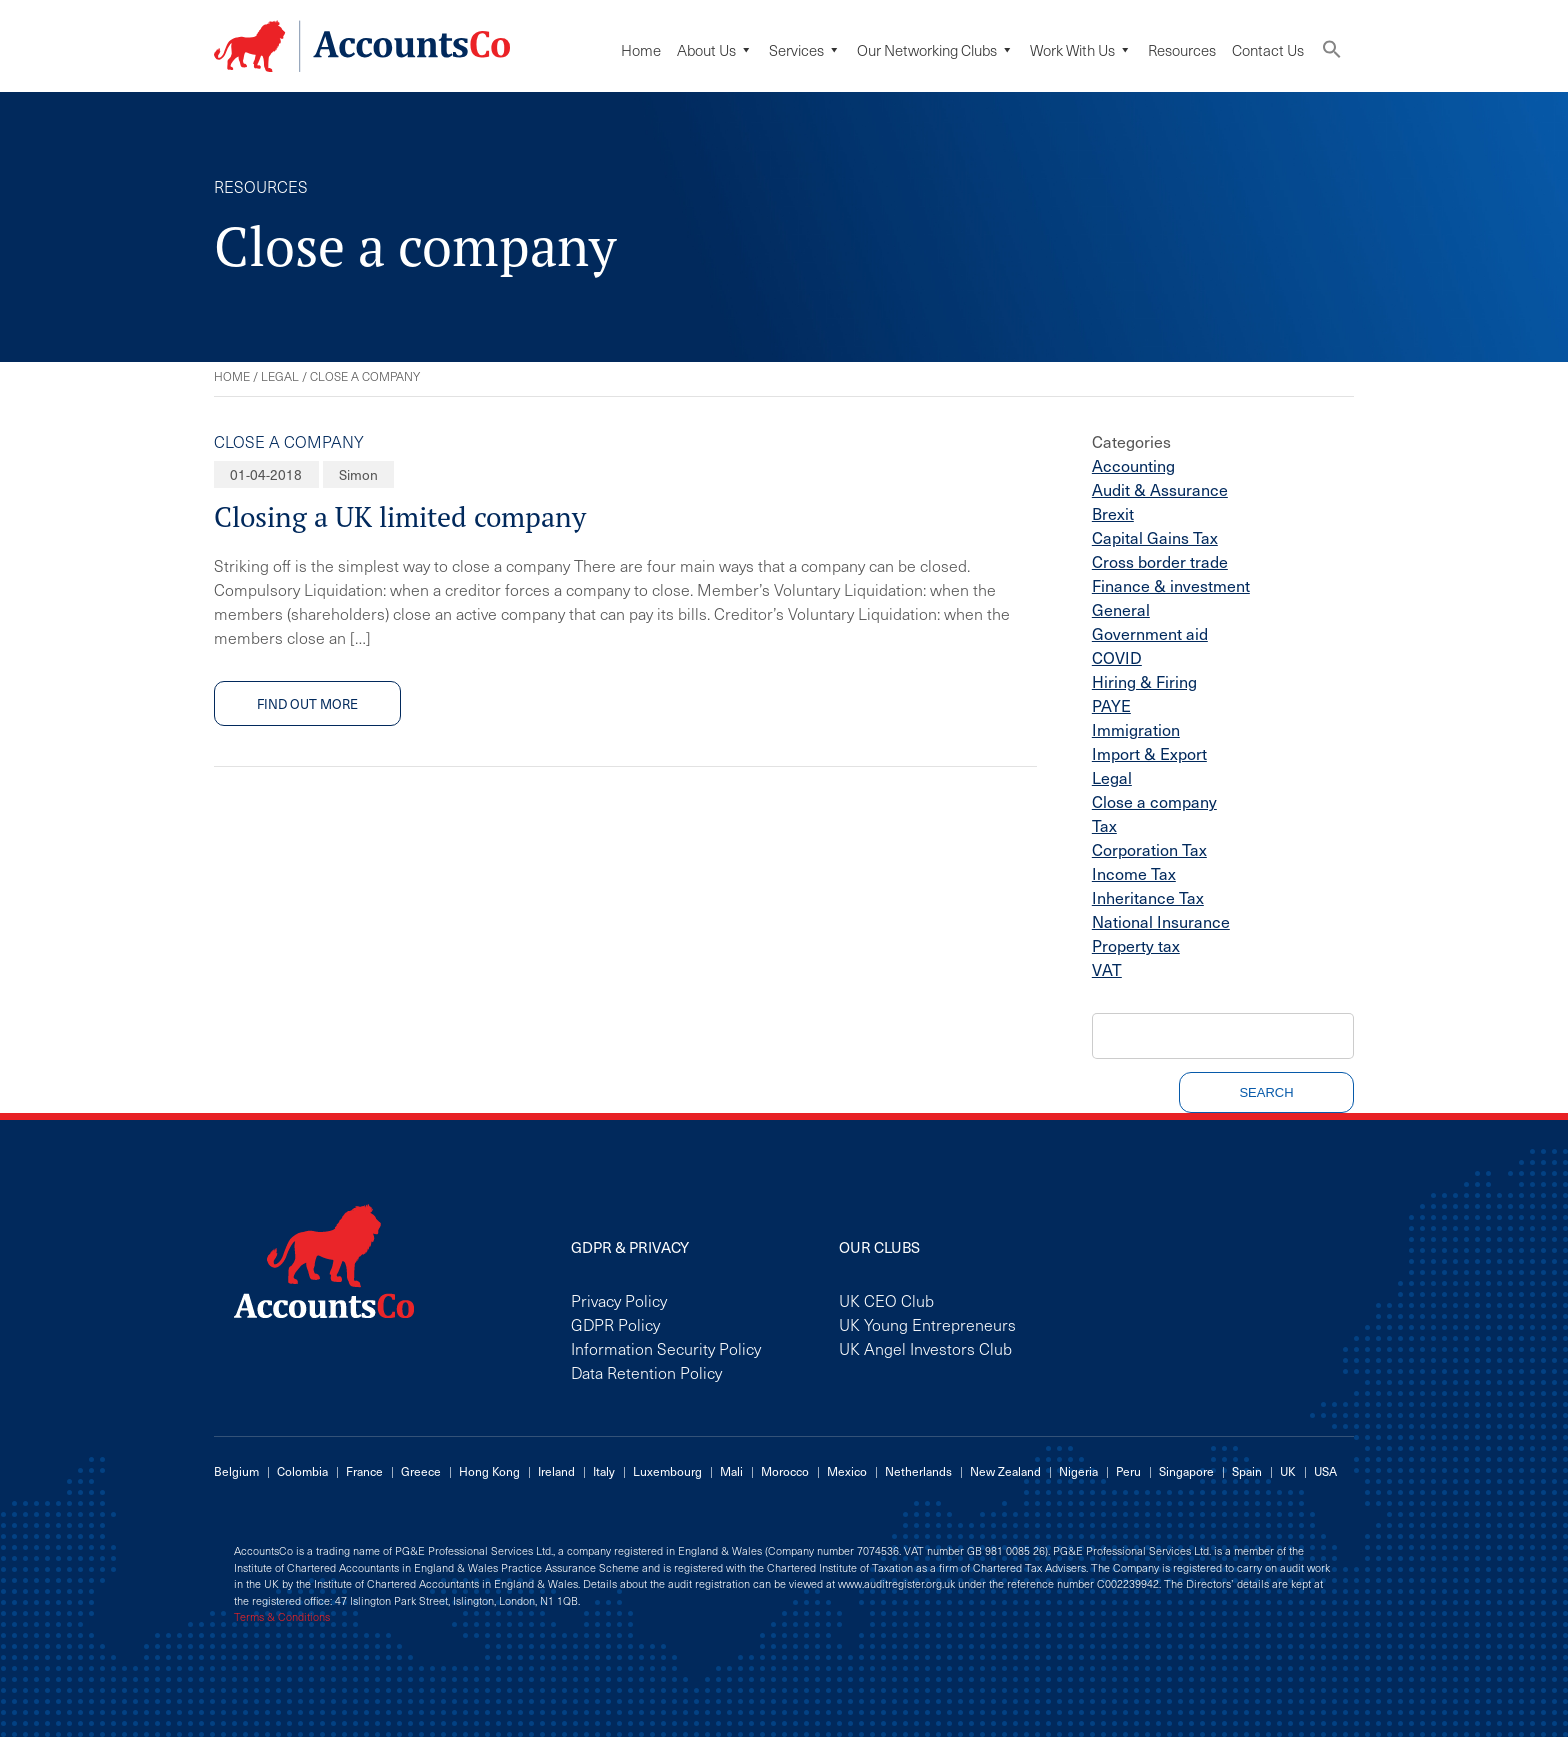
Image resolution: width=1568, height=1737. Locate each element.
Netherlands (918, 1471)
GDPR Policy (615, 1324)
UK (1288, 1471)
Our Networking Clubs (935, 50)
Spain (1247, 1471)
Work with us (1081, 50)
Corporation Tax (1149, 849)
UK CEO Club (886, 1300)
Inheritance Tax (1148, 897)
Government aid (1150, 633)
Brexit (1113, 513)
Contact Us (1268, 50)
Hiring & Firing (1144, 681)
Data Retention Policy (646, 1372)
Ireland (556, 1471)
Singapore (1186, 1471)
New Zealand (1005, 1471)
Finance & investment (1171, 585)
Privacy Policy (619, 1300)
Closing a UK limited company (400, 516)
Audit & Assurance (1160, 489)
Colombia (302, 1471)
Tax (1104, 825)
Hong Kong (489, 1471)
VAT (1107, 969)
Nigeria (1078, 1471)
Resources (1182, 50)
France (364, 1471)
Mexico (847, 1471)
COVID (1117, 657)
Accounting (1133, 465)
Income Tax (1134, 873)
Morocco (785, 1471)
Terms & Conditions (282, 1617)
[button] (1332, 53)
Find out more (307, 703)
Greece (421, 1471)
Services (805, 50)
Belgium (236, 1471)
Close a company (289, 441)
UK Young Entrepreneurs (927, 1324)
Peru (1128, 1471)
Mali (731, 1471)
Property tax (1136, 945)
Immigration (1136, 729)
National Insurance (1161, 921)
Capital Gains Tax (1155, 537)
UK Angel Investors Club (925, 1348)
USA (1325, 1471)
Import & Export (1149, 753)
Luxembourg (667, 1471)
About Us (715, 50)
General (1121, 609)
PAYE (1111, 705)
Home (641, 50)
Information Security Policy (666, 1348)
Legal (280, 376)
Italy (604, 1471)
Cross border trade (1160, 561)
